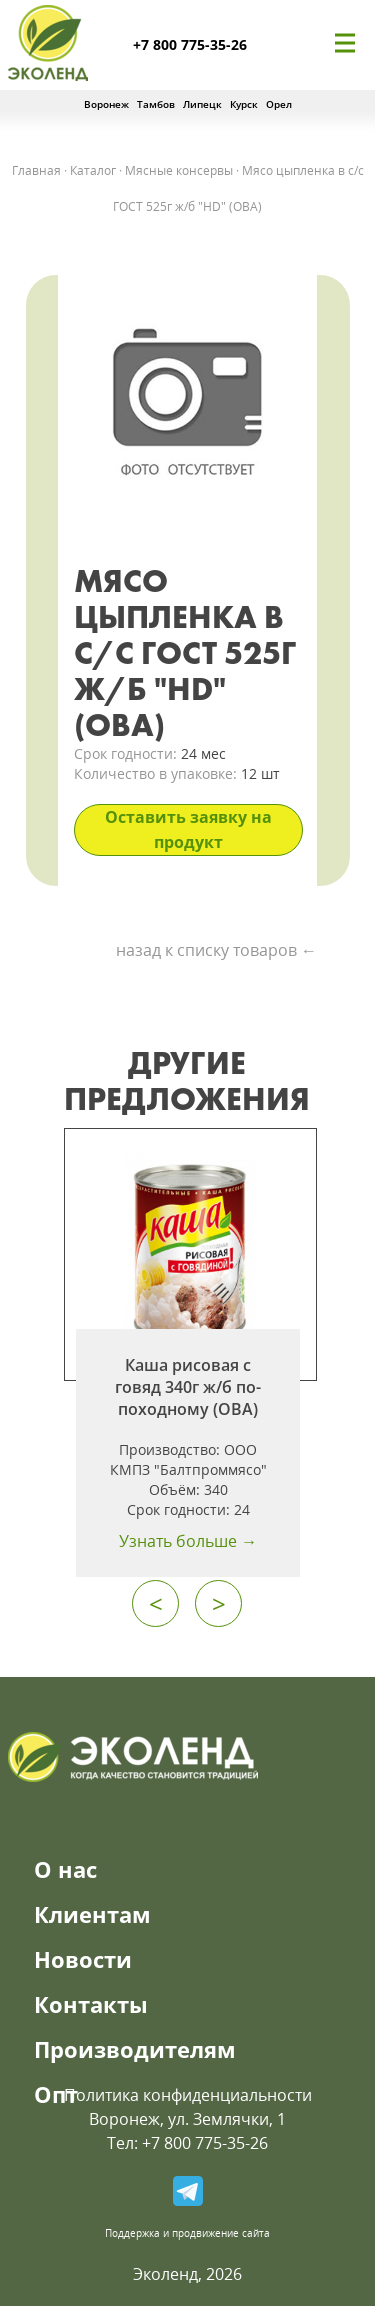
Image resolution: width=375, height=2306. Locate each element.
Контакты (91, 2004)
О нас (65, 1869)
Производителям (135, 2049)
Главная (36, 170)
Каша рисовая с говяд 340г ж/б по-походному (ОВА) (188, 1387)
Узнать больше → (188, 1541)
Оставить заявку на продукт (188, 829)
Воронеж (106, 104)
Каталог (93, 170)
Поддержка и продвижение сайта (187, 2233)
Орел (279, 104)
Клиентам (92, 1914)
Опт (56, 2094)
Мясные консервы (179, 170)
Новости (83, 1959)
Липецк (202, 104)
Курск (244, 104)
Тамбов (156, 104)
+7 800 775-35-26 (190, 44)
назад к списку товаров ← (216, 950)
